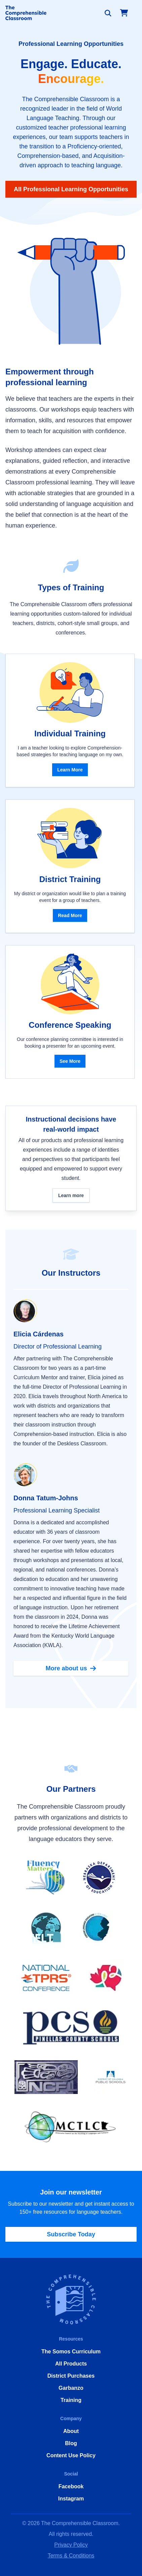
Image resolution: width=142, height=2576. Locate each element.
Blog (71, 2443)
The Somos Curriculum (71, 2351)
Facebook (71, 2486)
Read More (70, 915)
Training (71, 2400)
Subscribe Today (71, 2234)
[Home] (25, 12)
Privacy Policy (71, 2545)
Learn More (69, 769)
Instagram (71, 2498)
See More (70, 1061)
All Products (71, 2364)
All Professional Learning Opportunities (71, 189)
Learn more (71, 1195)
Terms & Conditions (71, 2555)
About (71, 2431)
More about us (70, 1668)
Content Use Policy (71, 2455)
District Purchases (71, 2376)
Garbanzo (71, 2388)
